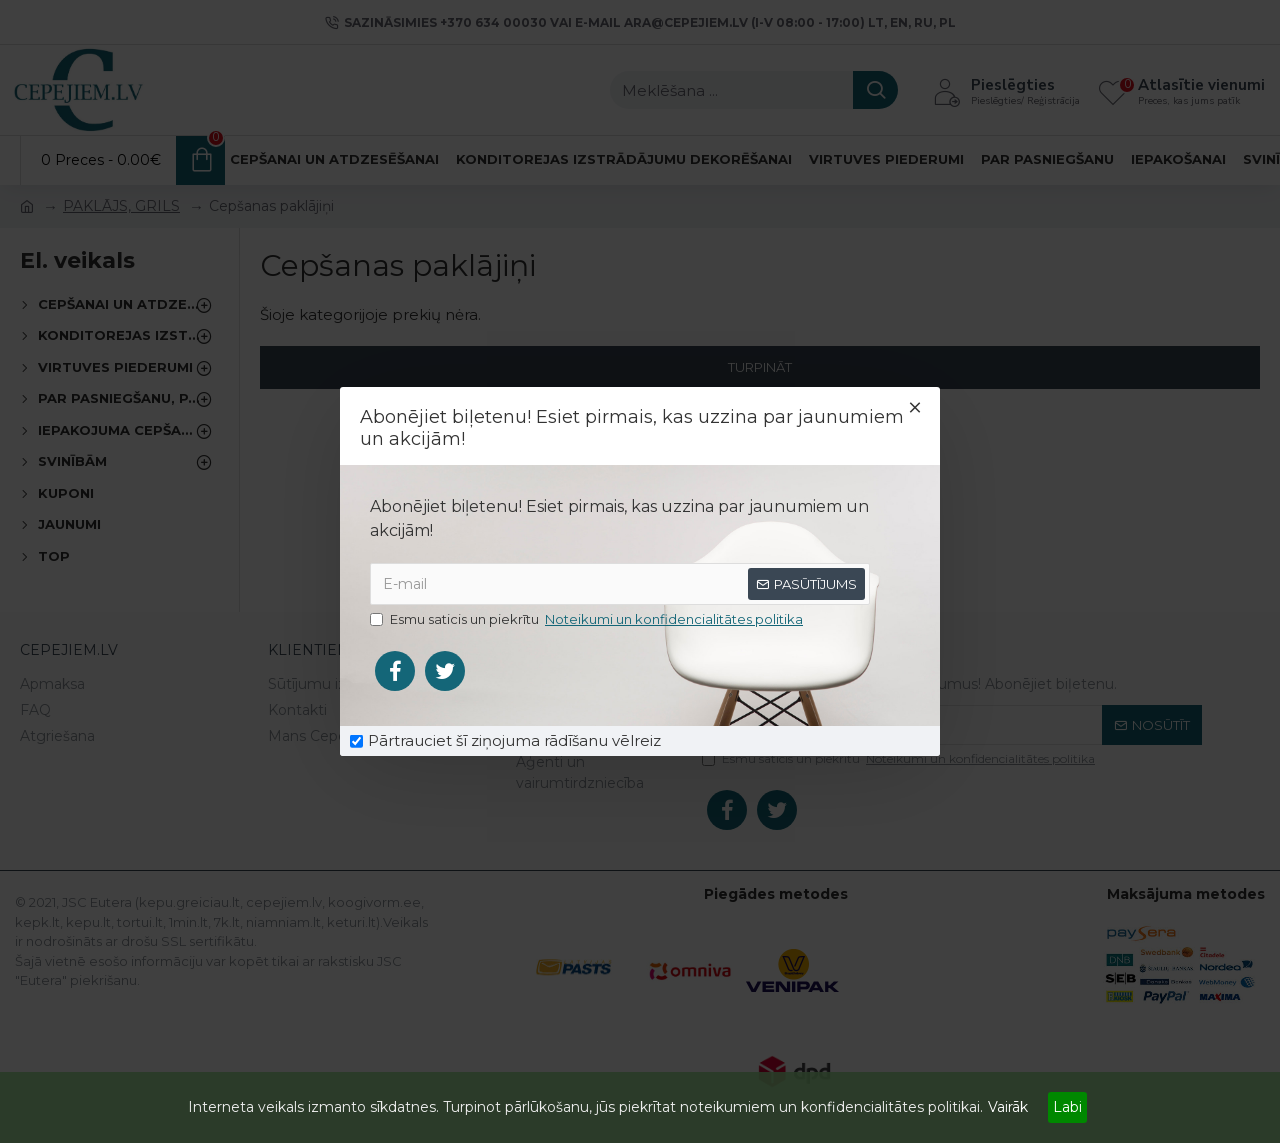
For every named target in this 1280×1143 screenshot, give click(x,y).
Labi (1067, 1107)
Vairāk (1008, 1107)
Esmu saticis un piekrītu (588, 620)
